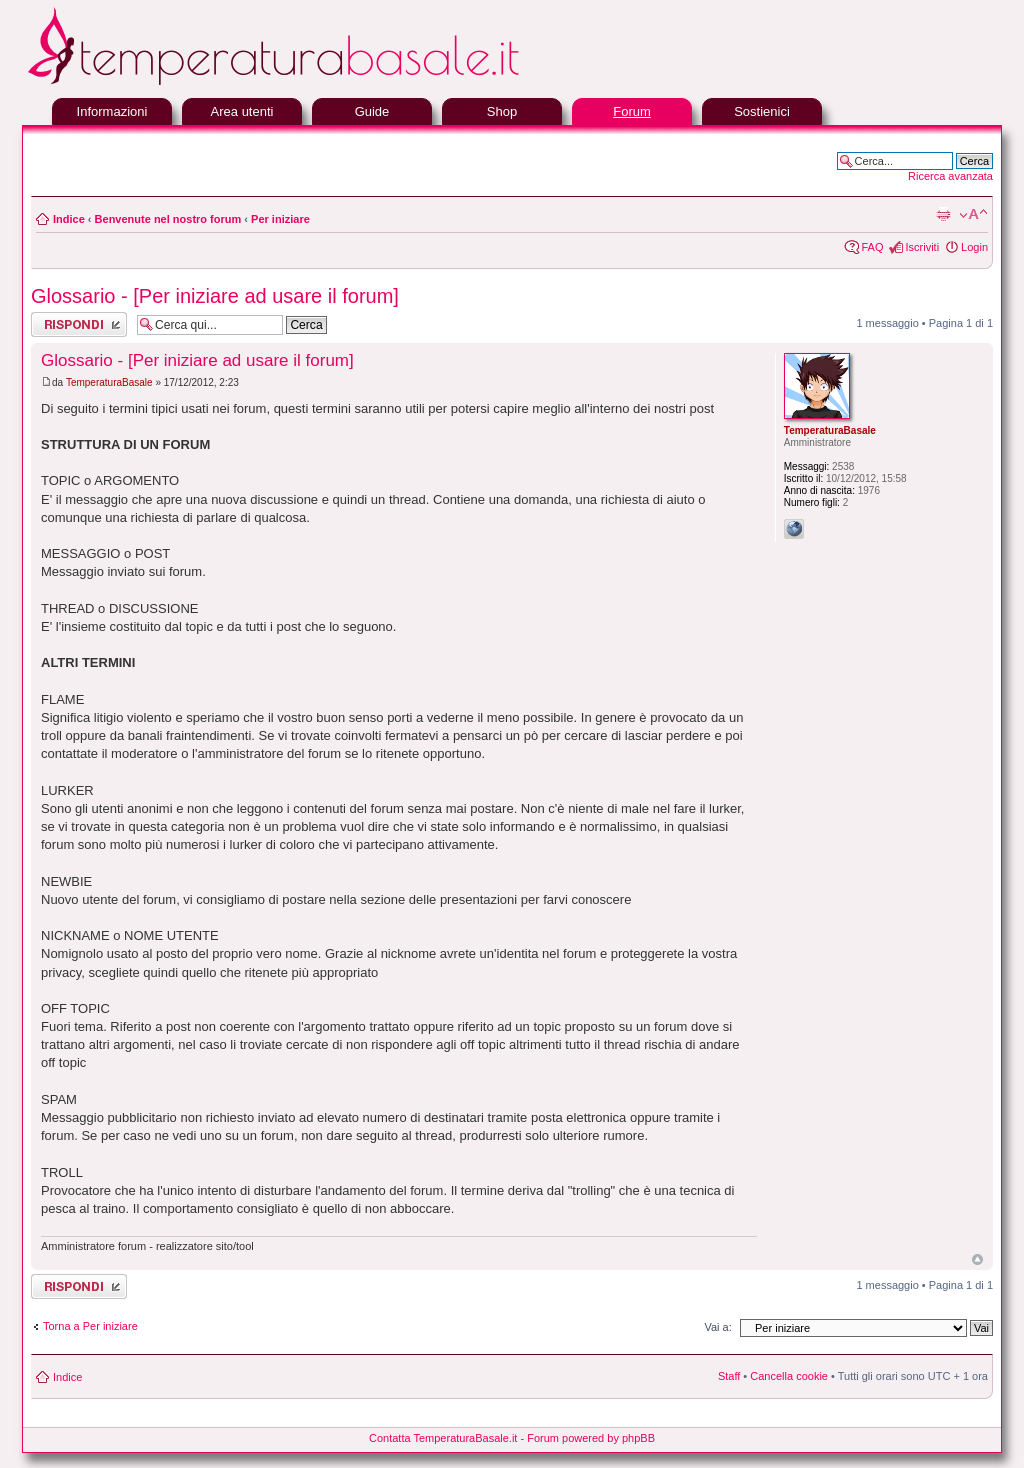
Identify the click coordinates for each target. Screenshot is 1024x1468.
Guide (372, 111)
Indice (69, 219)
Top (977, 1259)
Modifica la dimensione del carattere (973, 215)
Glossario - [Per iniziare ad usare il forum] (215, 296)
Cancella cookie (789, 1376)
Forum (632, 111)
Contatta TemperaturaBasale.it (443, 1438)
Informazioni (112, 111)
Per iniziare (280, 219)
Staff (729, 1376)
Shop (502, 111)
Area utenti (242, 111)
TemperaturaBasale (109, 382)
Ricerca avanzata (950, 176)
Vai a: (717, 1327)
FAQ (872, 247)
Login (974, 247)
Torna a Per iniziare (90, 1326)
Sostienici (762, 111)
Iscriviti (922, 247)
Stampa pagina (943, 215)
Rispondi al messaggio (79, 324)
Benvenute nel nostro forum (168, 219)
